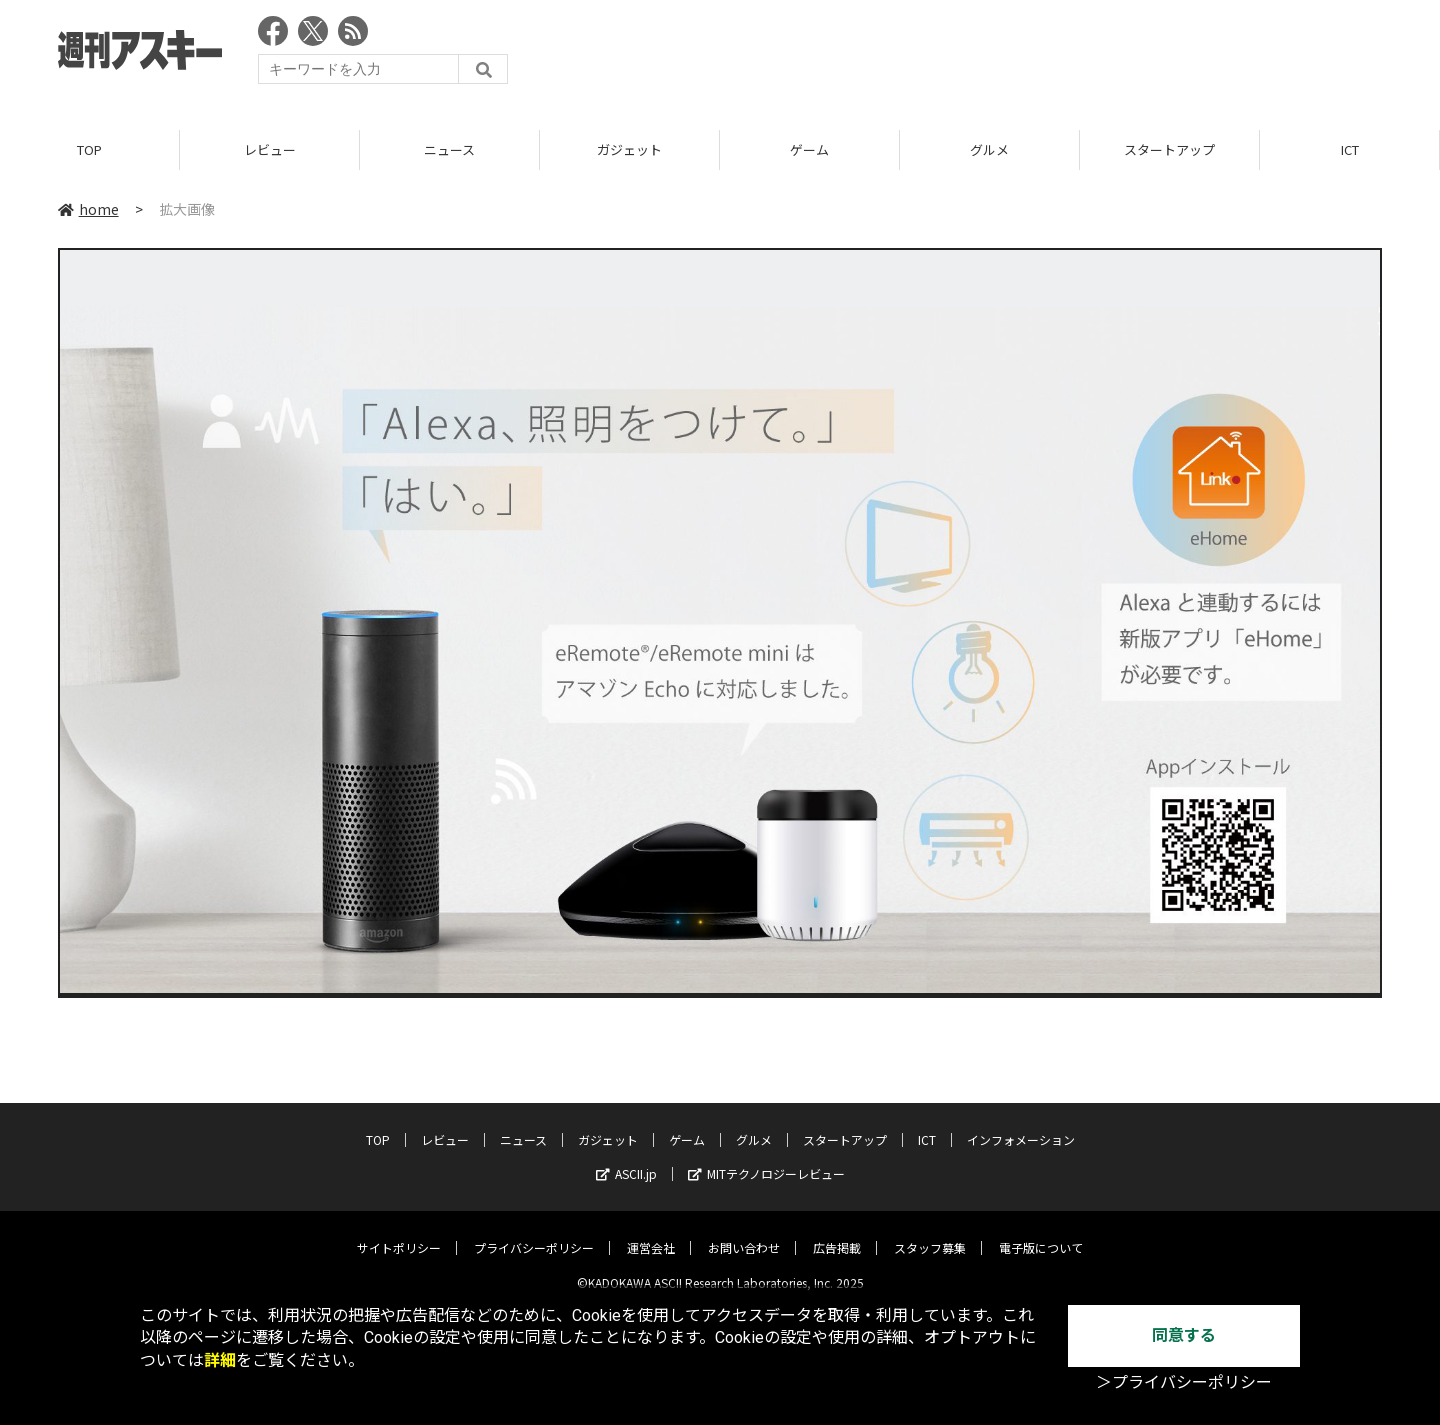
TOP (89, 149)
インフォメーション (1021, 1124)
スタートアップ (1169, 149)
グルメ (989, 149)
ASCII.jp (626, 1158)
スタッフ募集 (930, 1232)
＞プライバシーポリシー (1184, 1382)
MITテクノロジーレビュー (766, 1158)
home (88, 209)
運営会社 (651, 1232)
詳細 (220, 1360)
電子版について (1041, 1232)
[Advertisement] (1018, 55)
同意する (1184, 1335)
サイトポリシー (399, 1232)
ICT (1350, 149)
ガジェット (629, 149)
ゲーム (809, 149)
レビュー (270, 149)
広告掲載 (837, 1232)
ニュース (449, 149)
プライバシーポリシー (534, 1232)
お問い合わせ (744, 1232)
